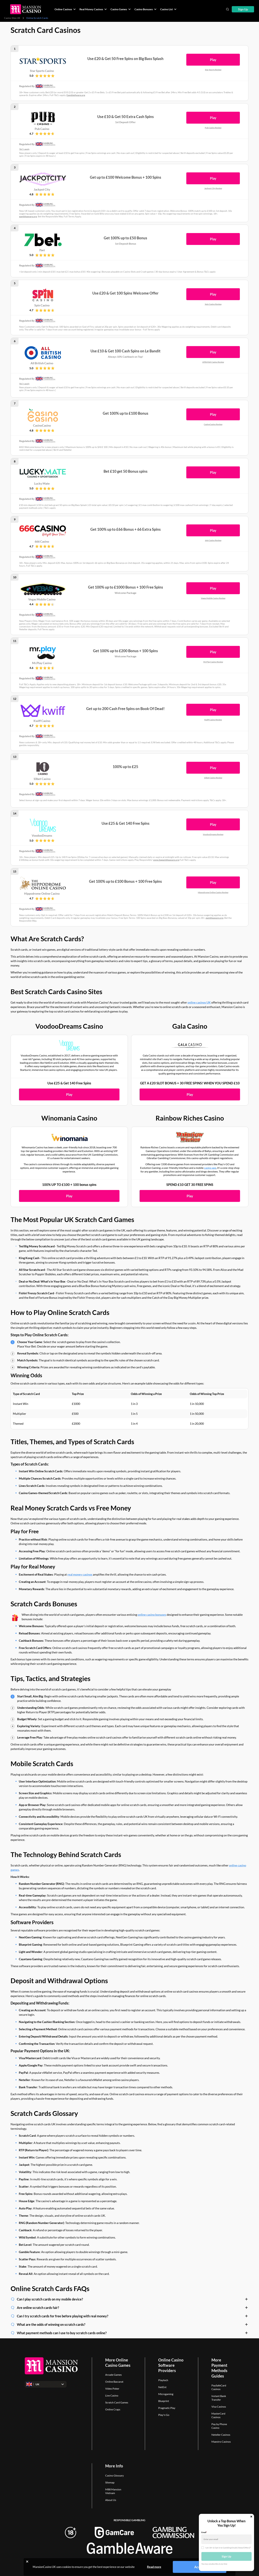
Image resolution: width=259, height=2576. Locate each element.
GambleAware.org (75, 95)
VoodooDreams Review (213, 834)
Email (204, 2532)
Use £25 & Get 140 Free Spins (125, 823)
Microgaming (165, 2394)
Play (69, 1094)
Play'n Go (163, 2414)
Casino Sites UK (12, 18)
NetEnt (162, 2387)
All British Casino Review (213, 362)
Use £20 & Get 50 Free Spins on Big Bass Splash (125, 58)
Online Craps (112, 2409)
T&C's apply (24, 149)
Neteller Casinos (220, 2434)
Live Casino (111, 2395)
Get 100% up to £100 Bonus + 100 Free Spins (125, 881)
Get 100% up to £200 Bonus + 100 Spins (125, 650)
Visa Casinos (218, 2406)
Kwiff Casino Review (213, 719)
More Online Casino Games (117, 2363)
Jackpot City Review (213, 188)
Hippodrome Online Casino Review (213, 892)
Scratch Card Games (116, 2402)
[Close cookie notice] (27, 2561)
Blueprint (163, 2400)
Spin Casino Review (213, 304)
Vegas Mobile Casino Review (213, 598)
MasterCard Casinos (218, 2415)
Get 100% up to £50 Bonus (125, 238)
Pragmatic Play (166, 2407)
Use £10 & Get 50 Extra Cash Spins (125, 116)
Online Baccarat (114, 2381)
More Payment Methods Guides (219, 2368)
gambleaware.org (28, 216)
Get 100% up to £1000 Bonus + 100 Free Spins (125, 587)
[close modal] (251, 2516)
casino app (210, 1167)
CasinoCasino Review (213, 424)
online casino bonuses (152, 1614)
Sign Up (243, 9)
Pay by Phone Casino (219, 2425)
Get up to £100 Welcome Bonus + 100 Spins (125, 177)
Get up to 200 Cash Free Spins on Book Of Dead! (125, 708)
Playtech (163, 2380)
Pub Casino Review (213, 127)
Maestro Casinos (221, 2441)
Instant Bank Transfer (218, 2397)
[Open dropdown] (46, 2384)
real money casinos (79, 1574)
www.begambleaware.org (166, 859)
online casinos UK (199, 1002)
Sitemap (109, 2482)
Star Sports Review (213, 69)
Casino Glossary (114, 2475)
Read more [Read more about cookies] (154, 2567)
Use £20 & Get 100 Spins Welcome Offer (125, 293)
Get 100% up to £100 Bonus (125, 413)
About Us (110, 2499)
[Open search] (227, 9)
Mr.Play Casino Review (213, 661)
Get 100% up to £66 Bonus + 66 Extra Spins (125, 529)
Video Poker (112, 2388)
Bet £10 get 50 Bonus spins (126, 471)
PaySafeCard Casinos (218, 2387)
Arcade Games (113, 2374)
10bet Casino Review (213, 777)
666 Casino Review (213, 540)
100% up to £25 (125, 766)
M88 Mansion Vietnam (113, 2491)
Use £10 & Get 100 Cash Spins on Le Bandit (126, 351)
